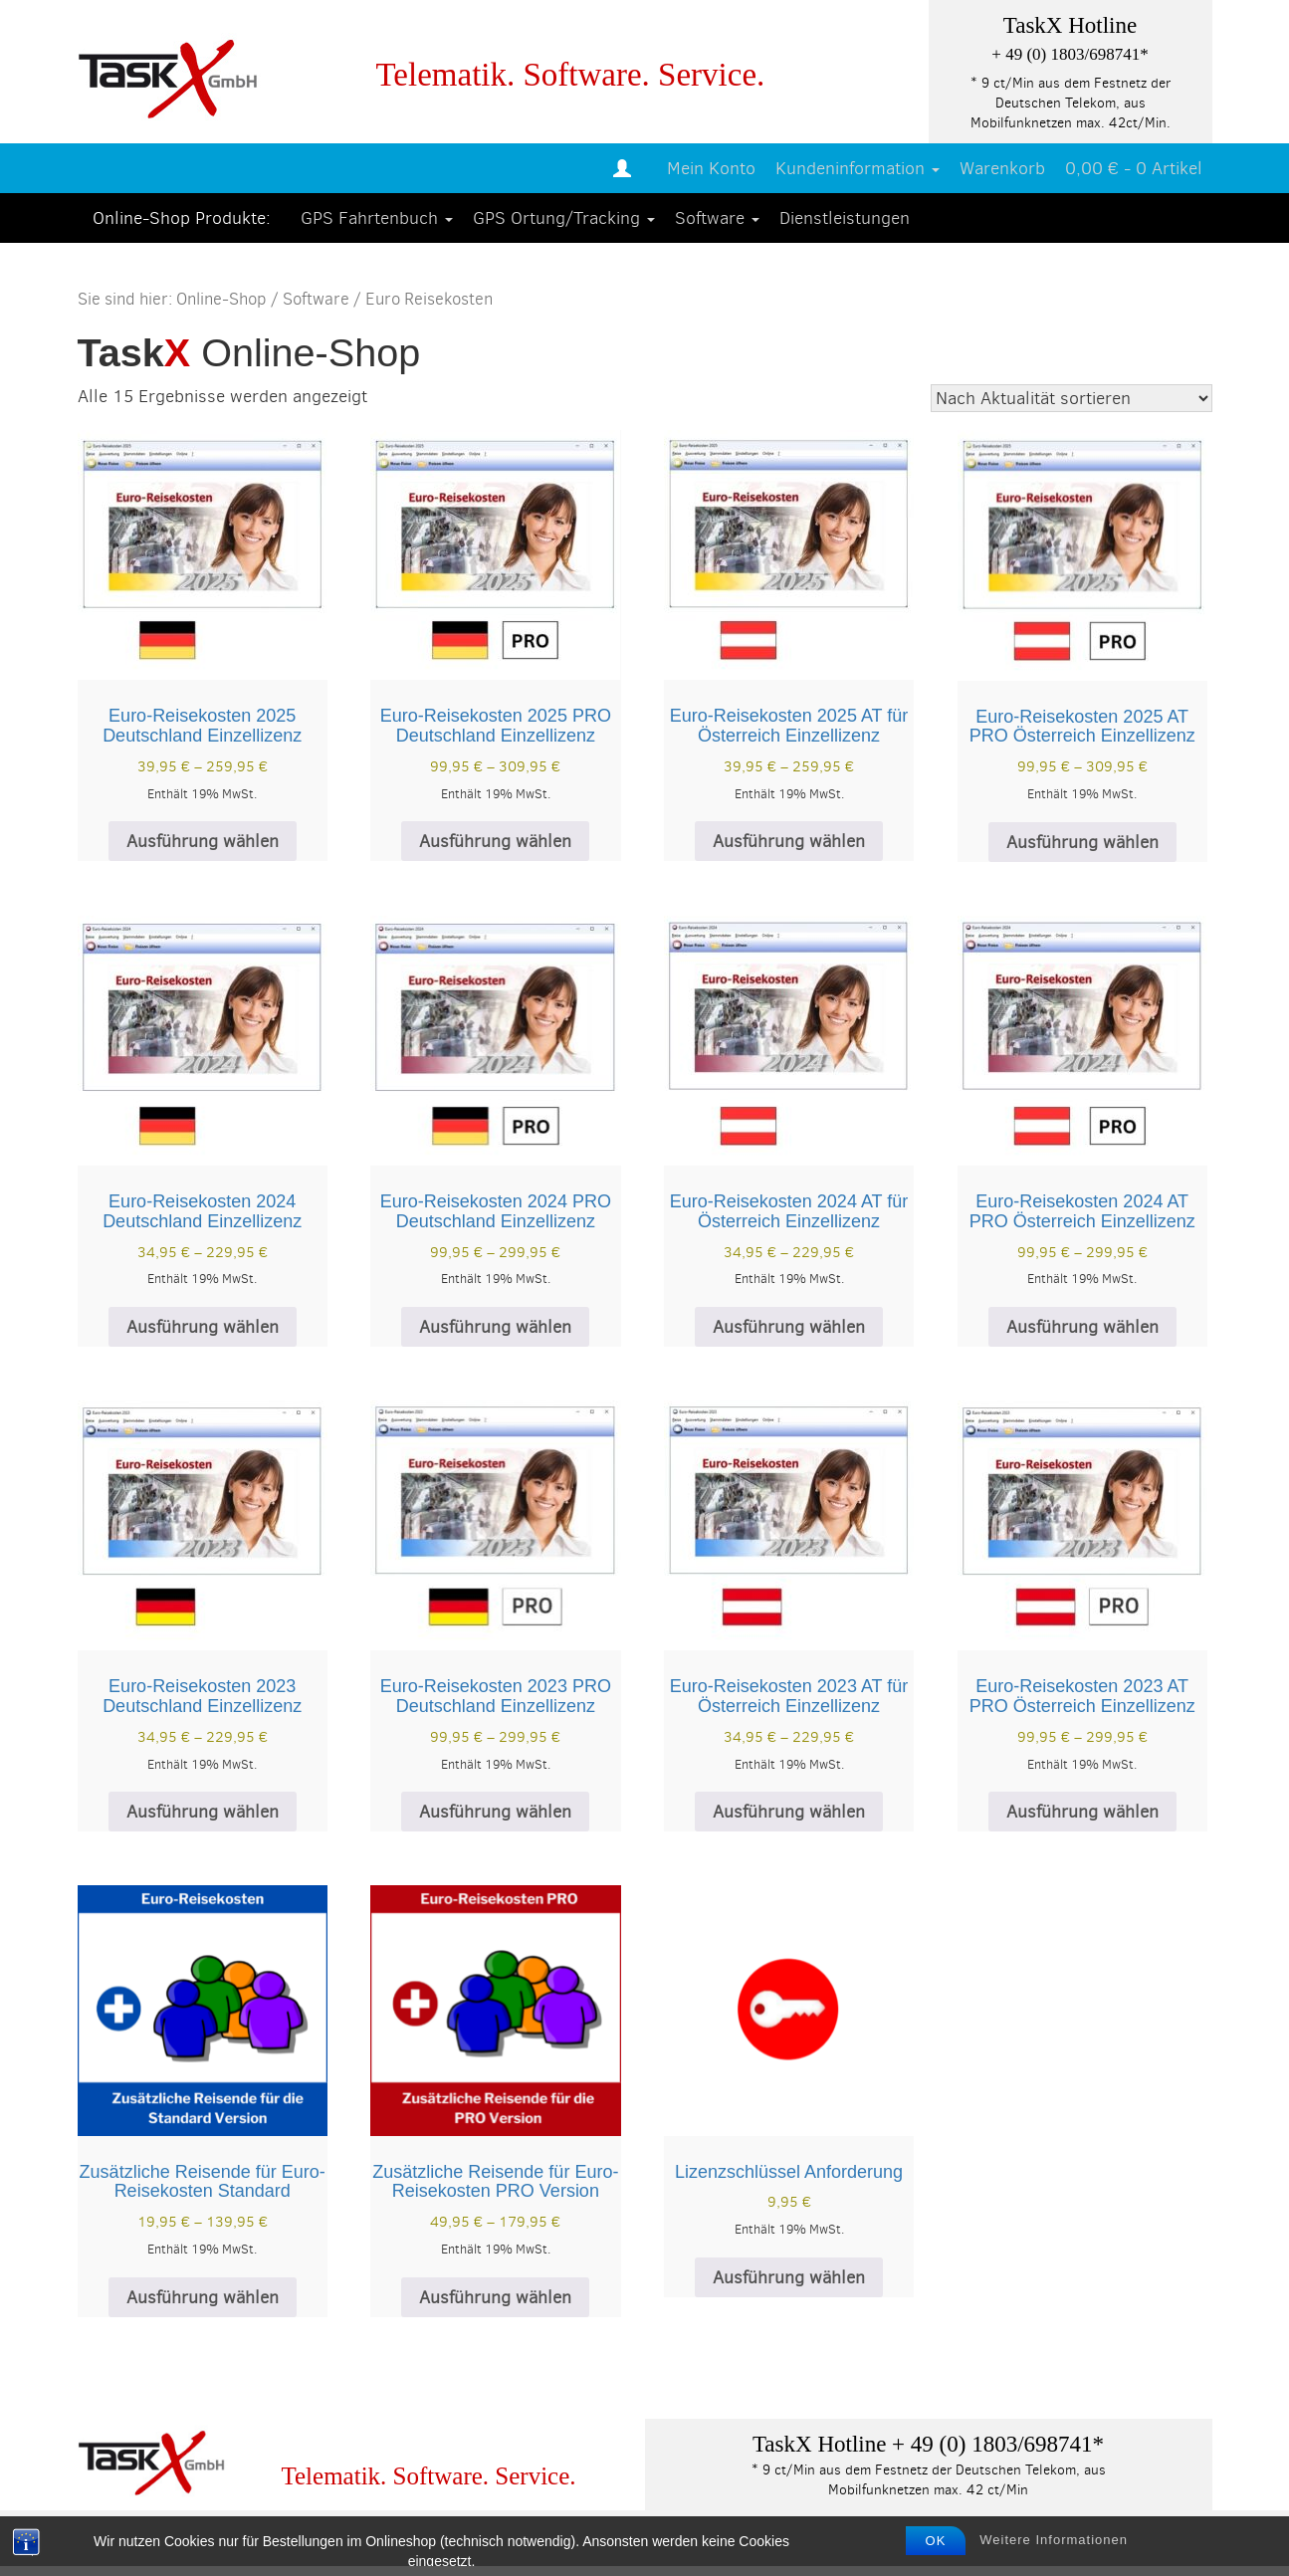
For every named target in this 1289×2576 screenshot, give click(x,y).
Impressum (132, 2542)
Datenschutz (262, 2542)
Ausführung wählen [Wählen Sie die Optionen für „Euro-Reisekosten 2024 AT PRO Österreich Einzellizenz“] (1082, 1327)
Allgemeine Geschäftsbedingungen (482, 2542)
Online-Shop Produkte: (182, 218)
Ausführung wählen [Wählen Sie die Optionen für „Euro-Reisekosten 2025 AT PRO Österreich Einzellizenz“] (1082, 842)
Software (717, 218)
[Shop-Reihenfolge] (1071, 398)
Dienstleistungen (844, 218)
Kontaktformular (719, 2542)
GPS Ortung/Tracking (564, 218)
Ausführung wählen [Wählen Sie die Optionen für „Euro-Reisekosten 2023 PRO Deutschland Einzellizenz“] (495, 1812)
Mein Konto (711, 168)
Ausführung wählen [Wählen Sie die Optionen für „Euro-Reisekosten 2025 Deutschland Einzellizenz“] (202, 841)
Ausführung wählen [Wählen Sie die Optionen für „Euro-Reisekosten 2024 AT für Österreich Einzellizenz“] (789, 1327)
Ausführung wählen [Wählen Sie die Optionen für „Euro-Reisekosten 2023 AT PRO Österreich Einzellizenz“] (1082, 1812)
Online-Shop (221, 299)
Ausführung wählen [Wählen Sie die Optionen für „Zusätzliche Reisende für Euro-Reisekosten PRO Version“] (495, 2297)
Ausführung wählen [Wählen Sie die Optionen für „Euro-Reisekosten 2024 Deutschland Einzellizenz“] (202, 1327)
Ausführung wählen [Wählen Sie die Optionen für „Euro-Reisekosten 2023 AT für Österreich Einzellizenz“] (789, 1812)
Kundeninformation (857, 168)
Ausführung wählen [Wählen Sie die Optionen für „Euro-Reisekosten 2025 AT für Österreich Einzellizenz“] (789, 841)
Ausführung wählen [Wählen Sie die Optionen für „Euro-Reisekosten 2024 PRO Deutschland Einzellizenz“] (495, 1327)
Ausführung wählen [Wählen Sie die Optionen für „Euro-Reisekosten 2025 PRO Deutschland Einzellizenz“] (495, 841)
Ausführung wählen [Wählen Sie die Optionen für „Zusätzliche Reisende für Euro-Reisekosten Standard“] (202, 2297)
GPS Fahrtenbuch (377, 218)
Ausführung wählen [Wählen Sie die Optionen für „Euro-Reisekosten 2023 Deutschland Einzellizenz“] (202, 1812)
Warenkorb (1002, 168)
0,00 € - (1133, 168)
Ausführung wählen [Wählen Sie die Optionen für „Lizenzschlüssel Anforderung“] (789, 2277)
